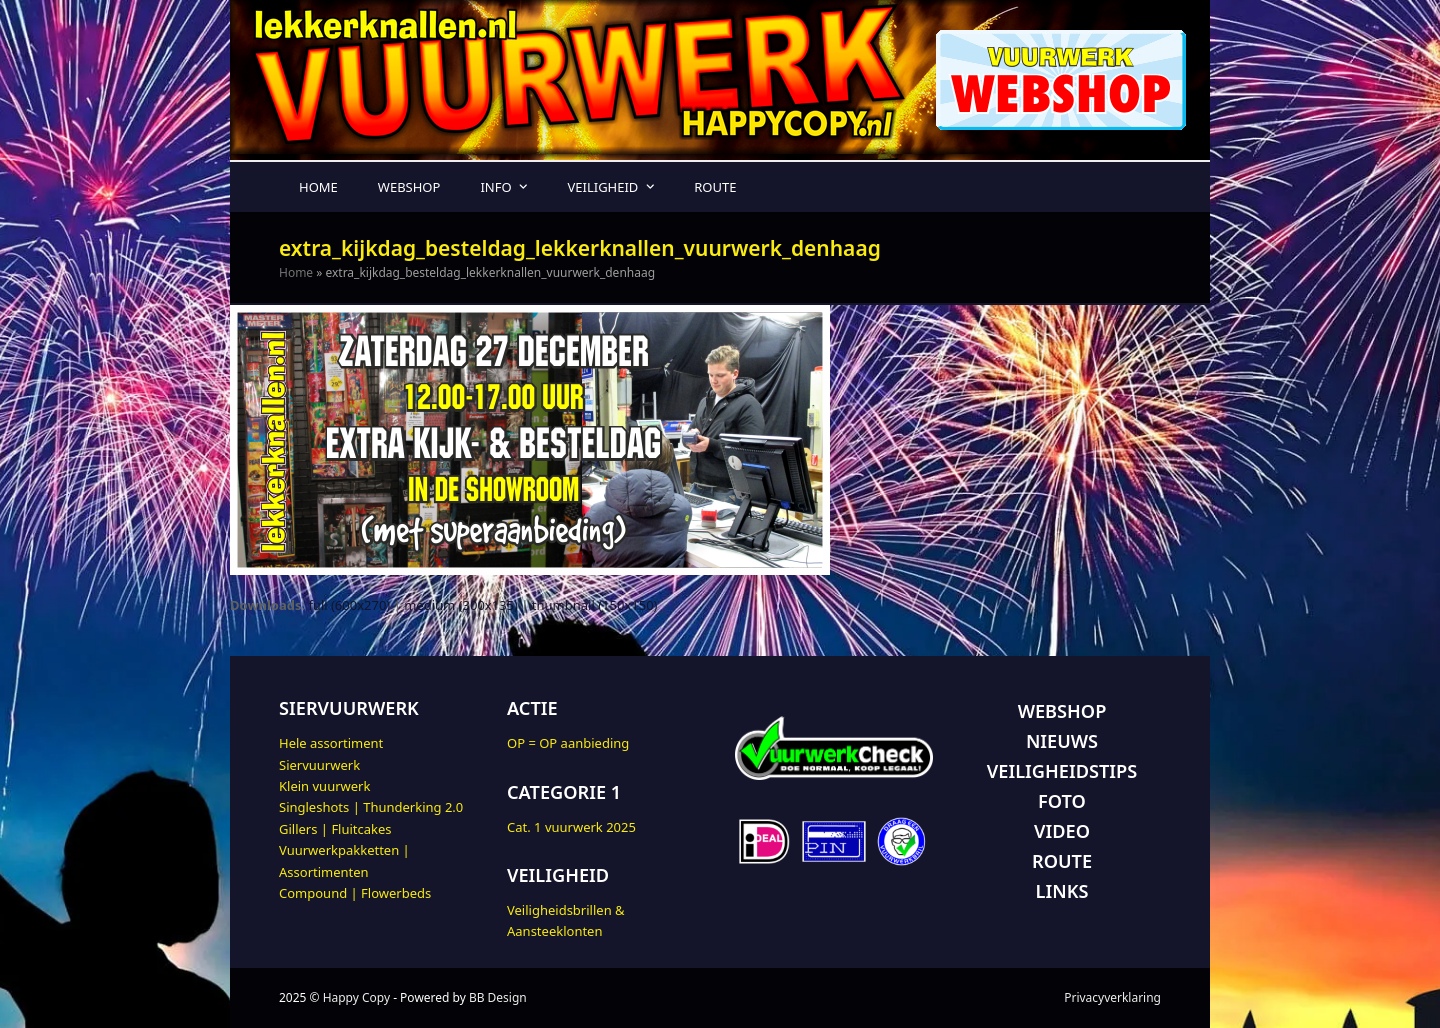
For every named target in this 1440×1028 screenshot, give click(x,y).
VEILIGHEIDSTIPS (1062, 771)
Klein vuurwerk (324, 786)
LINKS (1062, 891)
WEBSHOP (1062, 711)
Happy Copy (356, 997)
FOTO (1062, 801)
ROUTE (1062, 861)
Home (296, 272)
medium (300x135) (461, 605)
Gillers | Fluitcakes (335, 829)
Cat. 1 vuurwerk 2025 (571, 827)
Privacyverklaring (1112, 997)
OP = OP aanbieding (568, 743)
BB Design (498, 997)
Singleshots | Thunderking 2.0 (371, 807)
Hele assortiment (331, 743)
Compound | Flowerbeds (355, 893)
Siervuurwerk (319, 765)
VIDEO (1062, 831)
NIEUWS (1062, 741)
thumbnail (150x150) (595, 605)
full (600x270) (349, 605)
